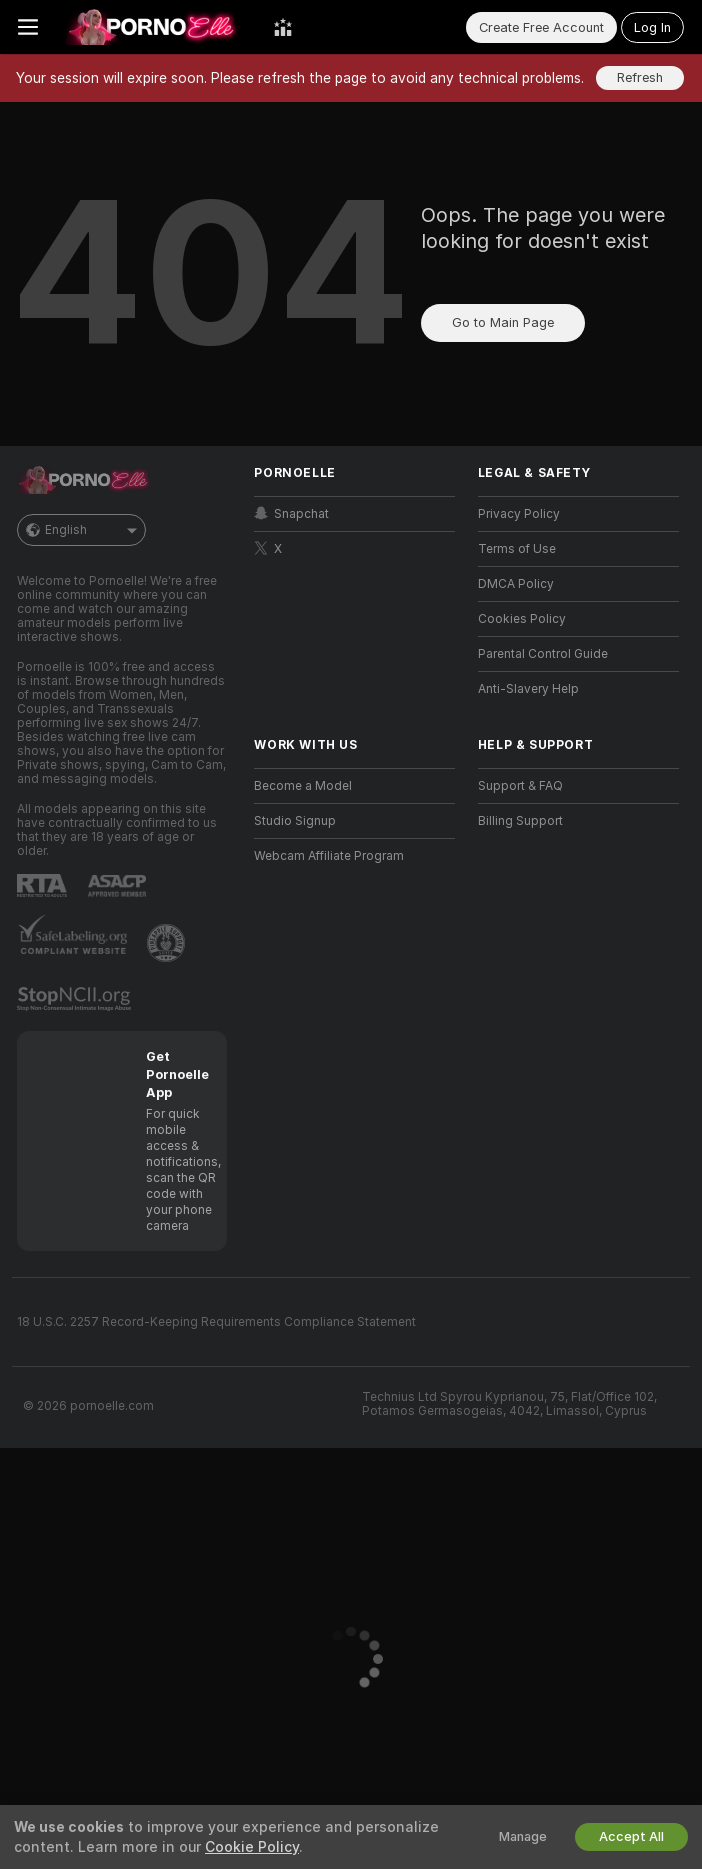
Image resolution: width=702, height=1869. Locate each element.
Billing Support (520, 821)
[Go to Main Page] (156, 27)
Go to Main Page (503, 322)
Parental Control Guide (543, 654)
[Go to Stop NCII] (76, 999)
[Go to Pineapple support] (168, 943)
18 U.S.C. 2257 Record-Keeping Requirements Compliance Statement (216, 1322)
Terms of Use (517, 549)
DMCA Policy (516, 584)
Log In (652, 27)
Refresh (640, 77)
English (81, 530)
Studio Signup (295, 821)
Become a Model (303, 786)
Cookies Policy (522, 619)
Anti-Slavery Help (528, 689)
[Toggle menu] (28, 27)
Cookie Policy (252, 1847)
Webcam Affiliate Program (329, 856)
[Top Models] (283, 27)
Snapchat (291, 513)
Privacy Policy (519, 514)
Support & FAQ (520, 786)
